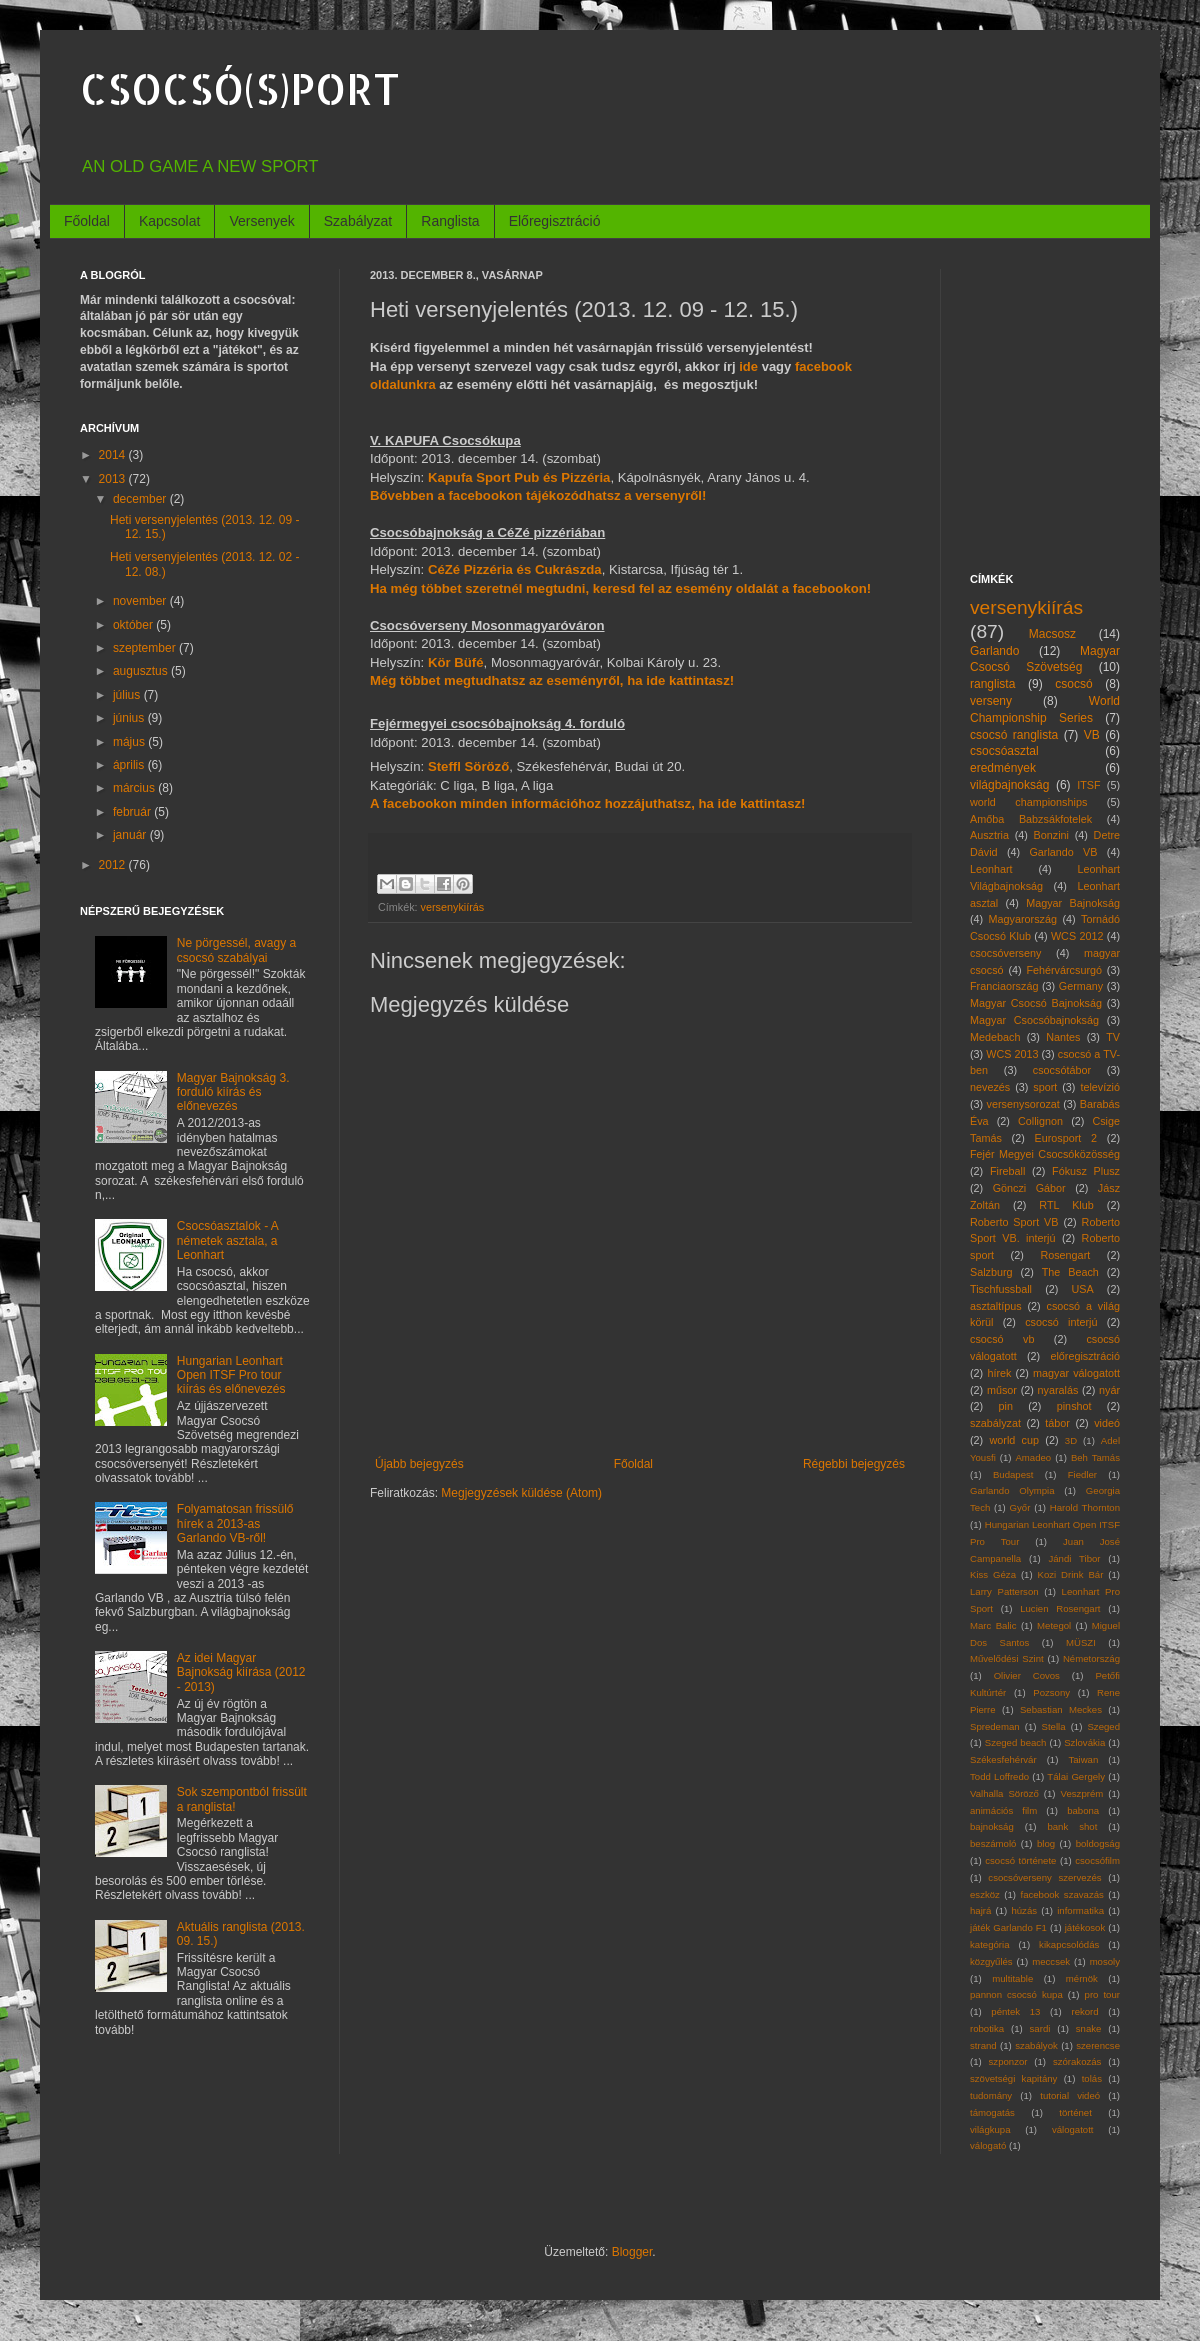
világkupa (990, 2129)
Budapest (1013, 1474)
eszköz (985, 1894)
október (134, 625)
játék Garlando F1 (1008, 1927)
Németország (1091, 1658)
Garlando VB (1063, 852)
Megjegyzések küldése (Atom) (521, 1493)
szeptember (146, 648)
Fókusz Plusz (1086, 1171)
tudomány (991, 2095)
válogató (988, 2145)
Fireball (1007, 1171)
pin (1006, 1406)
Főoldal (87, 221)
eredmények (1003, 768)
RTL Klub (1066, 1205)
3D (1071, 1440)
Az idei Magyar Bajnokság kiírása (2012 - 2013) (241, 1672)
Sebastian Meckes (1061, 1709)
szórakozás (1077, 2061)
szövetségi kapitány (1013, 2078)
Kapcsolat (169, 221)
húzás (1024, 1910)
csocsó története (1020, 1860)
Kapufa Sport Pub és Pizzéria (519, 477)
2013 (114, 479)
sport (1045, 1087)
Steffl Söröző (468, 766)
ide (748, 366)
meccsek (1051, 1961)
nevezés (990, 1087)
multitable (1012, 1978)
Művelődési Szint (1007, 1658)
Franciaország (1004, 986)
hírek (999, 1373)
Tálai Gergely (1076, 1776)
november (141, 601)
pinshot (1074, 1406)
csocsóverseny (1005, 953)
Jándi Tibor (1074, 1558)
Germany (1081, 986)
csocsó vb (1002, 1339)
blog (1046, 1843)
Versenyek (261, 221)
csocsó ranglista (1014, 735)
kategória (989, 1944)
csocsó (1073, 684)
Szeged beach (1016, 1742)
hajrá (980, 1910)
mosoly (1105, 1961)
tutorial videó (1070, 2095)
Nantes (1063, 1037)
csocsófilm (1097, 1860)
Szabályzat (358, 221)
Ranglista (450, 221)
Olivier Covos (1027, 1675)
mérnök (1082, 1978)
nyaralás (1058, 1390)
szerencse (1098, 2045)
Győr (1020, 1507)
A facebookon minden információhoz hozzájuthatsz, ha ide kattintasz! (587, 803)
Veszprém (1082, 1793)
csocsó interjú (1061, 1322)
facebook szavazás (1061, 1894)
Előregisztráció (555, 221)
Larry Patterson (1004, 1591)
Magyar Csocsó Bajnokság (1036, 1003)
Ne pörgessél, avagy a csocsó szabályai (236, 950)
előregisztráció (1085, 1356)
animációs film (1003, 1810)
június (130, 718)
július (128, 695)
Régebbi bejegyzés (854, 1464)
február (133, 812)
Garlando (994, 651)
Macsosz (1052, 634)
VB (1092, 735)
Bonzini (1051, 835)
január (131, 835)
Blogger (632, 2252)
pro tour (1102, 1994)
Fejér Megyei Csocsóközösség (1045, 1154)
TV (1113, 1037)
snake (1089, 2028)
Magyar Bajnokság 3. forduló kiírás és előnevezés (233, 1092)
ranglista (992, 684)
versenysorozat (1023, 1104)
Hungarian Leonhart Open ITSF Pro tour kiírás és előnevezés (231, 1375)
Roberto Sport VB (1014, 1222)
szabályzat (995, 1423)
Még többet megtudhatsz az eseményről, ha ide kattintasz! (552, 680)
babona (1083, 1810)
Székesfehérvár (1003, 1759)
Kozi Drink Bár (1071, 1574)
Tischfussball (1001, 1289)
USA (1082, 1289)
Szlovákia (1084, 1742)
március (135, 788)
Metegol (1054, 1625)
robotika (987, 2028)
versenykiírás (453, 907)
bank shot (1072, 1826)
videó (1107, 1423)
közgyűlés (991, 1961)
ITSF (1088, 785)
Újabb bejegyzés (419, 1464)
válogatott (1073, 2129)
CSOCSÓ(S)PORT (240, 88)
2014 (114, 455)
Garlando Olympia (1012, 1490)
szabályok (1036, 2045)
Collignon (1040, 1121)
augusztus (142, 671)
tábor (1057, 1423)
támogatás (992, 2112)
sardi (1040, 2028)
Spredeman (995, 1726)
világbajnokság (1009, 785)
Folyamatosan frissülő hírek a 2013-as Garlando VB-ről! (235, 1523)
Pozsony (1051, 1692)
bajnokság (992, 1826)
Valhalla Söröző (1004, 1793)
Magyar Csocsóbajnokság (1034, 1020)
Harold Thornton (1085, 1507)
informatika (1080, 1910)
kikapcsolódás (1069, 1944)
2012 (114, 865)
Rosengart (1065, 1255)
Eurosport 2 (1066, 1138)
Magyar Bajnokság (1073, 903)
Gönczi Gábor (1029, 1188)
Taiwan (1083, 1759)
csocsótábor (1062, 1070)
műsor (1002, 1390)
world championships (1028, 802)
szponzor (1008, 2061)
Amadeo (1033, 1457)
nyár (1109, 1390)
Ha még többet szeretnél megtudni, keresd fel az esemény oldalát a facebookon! (620, 588)
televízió (1100, 1087)
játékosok (1085, 1927)
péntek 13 (1015, 2011)
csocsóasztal (1004, 751)
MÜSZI (1081, 1642)
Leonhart (991, 869)
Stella (1054, 1726)
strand (983, 2045)
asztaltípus (996, 1306)
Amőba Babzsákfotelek (1031, 819)
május (130, 742)
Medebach (995, 1037)
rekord (1084, 2011)
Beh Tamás (1095, 1457)
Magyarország (1023, 919)
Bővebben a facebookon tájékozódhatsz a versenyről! (538, 495)
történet (1075, 2112)
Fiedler (1082, 1474)
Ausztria (989, 835)
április (130, 765)
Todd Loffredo (999, 1776)
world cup (1015, 1440)
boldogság (1098, 1843)
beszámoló (993, 1843)
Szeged (1103, 1726)
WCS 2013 (1012, 1054)
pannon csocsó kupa (1016, 1994)
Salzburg (991, 1272)
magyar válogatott (1076, 1373)
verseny (991, 701)
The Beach (1070, 1272)
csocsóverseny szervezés (1044, 1877)
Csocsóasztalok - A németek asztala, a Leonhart (227, 1240)
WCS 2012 (1077, 936)
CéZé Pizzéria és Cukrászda (515, 569)
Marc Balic (993, 1625)
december (141, 499)
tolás (1092, 2078)
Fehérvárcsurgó (1064, 970)
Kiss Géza (993, 1574)
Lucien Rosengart (1060, 1608)
